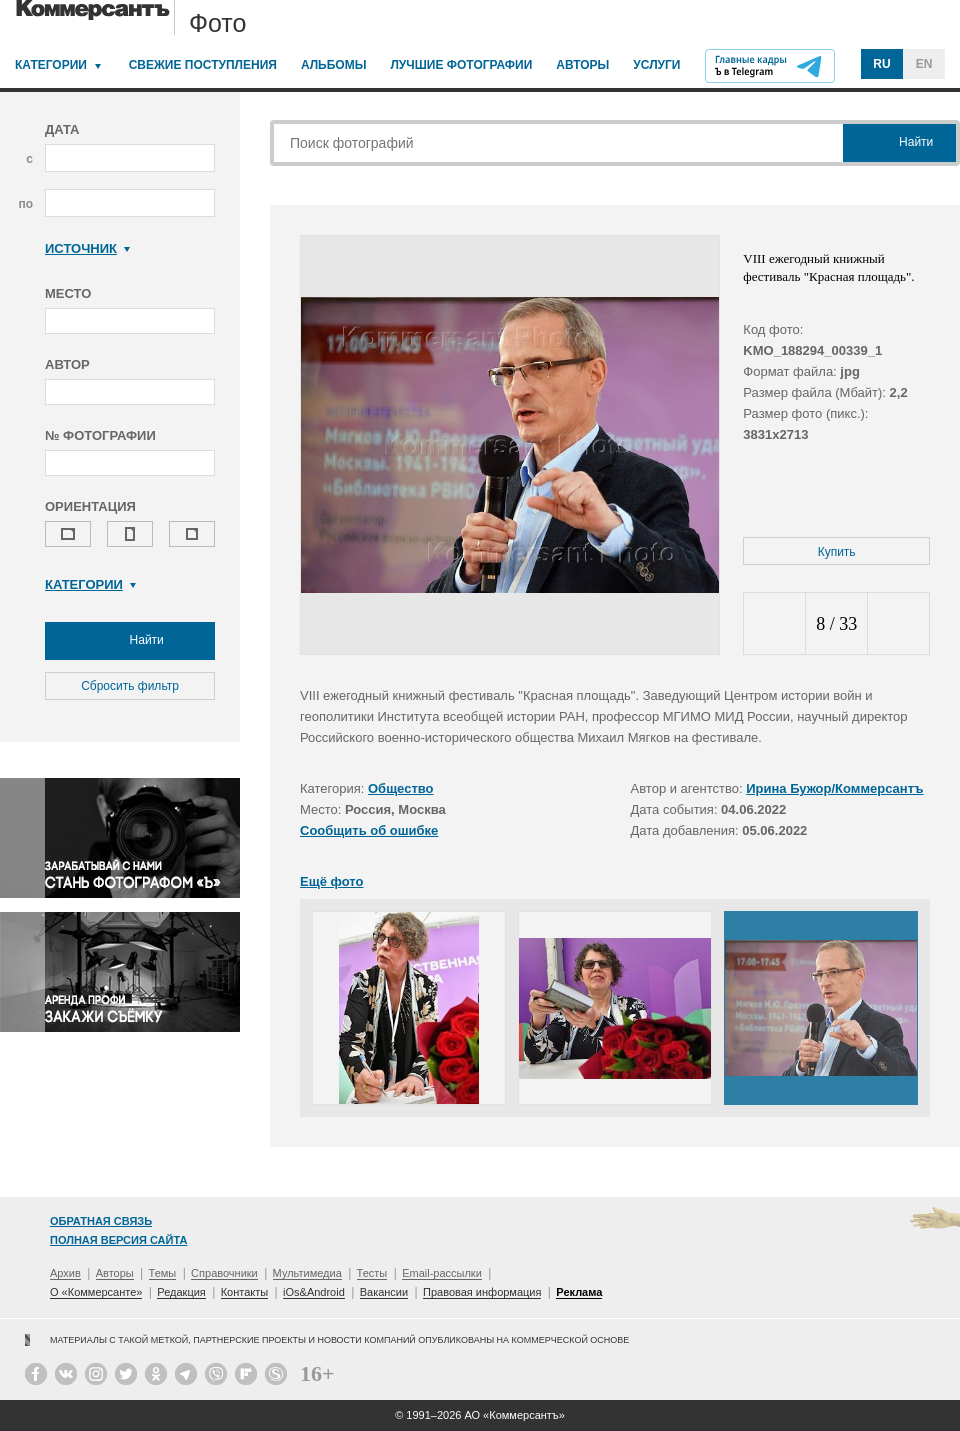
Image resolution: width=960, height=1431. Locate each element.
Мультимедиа (307, 1273)
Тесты (372, 1273)
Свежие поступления (203, 65)
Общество (401, 788)
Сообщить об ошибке (369, 830)
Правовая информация (482, 1292)
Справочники (224, 1273)
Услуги (656, 65)
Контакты (245, 1292)
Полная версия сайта (118, 1240)
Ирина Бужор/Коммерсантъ (834, 788)
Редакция (181, 1292)
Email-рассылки (442, 1273)
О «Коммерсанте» (96, 1292)
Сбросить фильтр (130, 686)
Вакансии (384, 1292)
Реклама (579, 1292)
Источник (87, 248)
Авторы (582, 65)
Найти (130, 641)
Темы (163, 1273)
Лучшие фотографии (461, 65)
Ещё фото (331, 881)
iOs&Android (314, 1292)
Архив (65, 1273)
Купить (837, 552)
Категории (51, 65)
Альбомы (334, 65)
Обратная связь (101, 1221)
